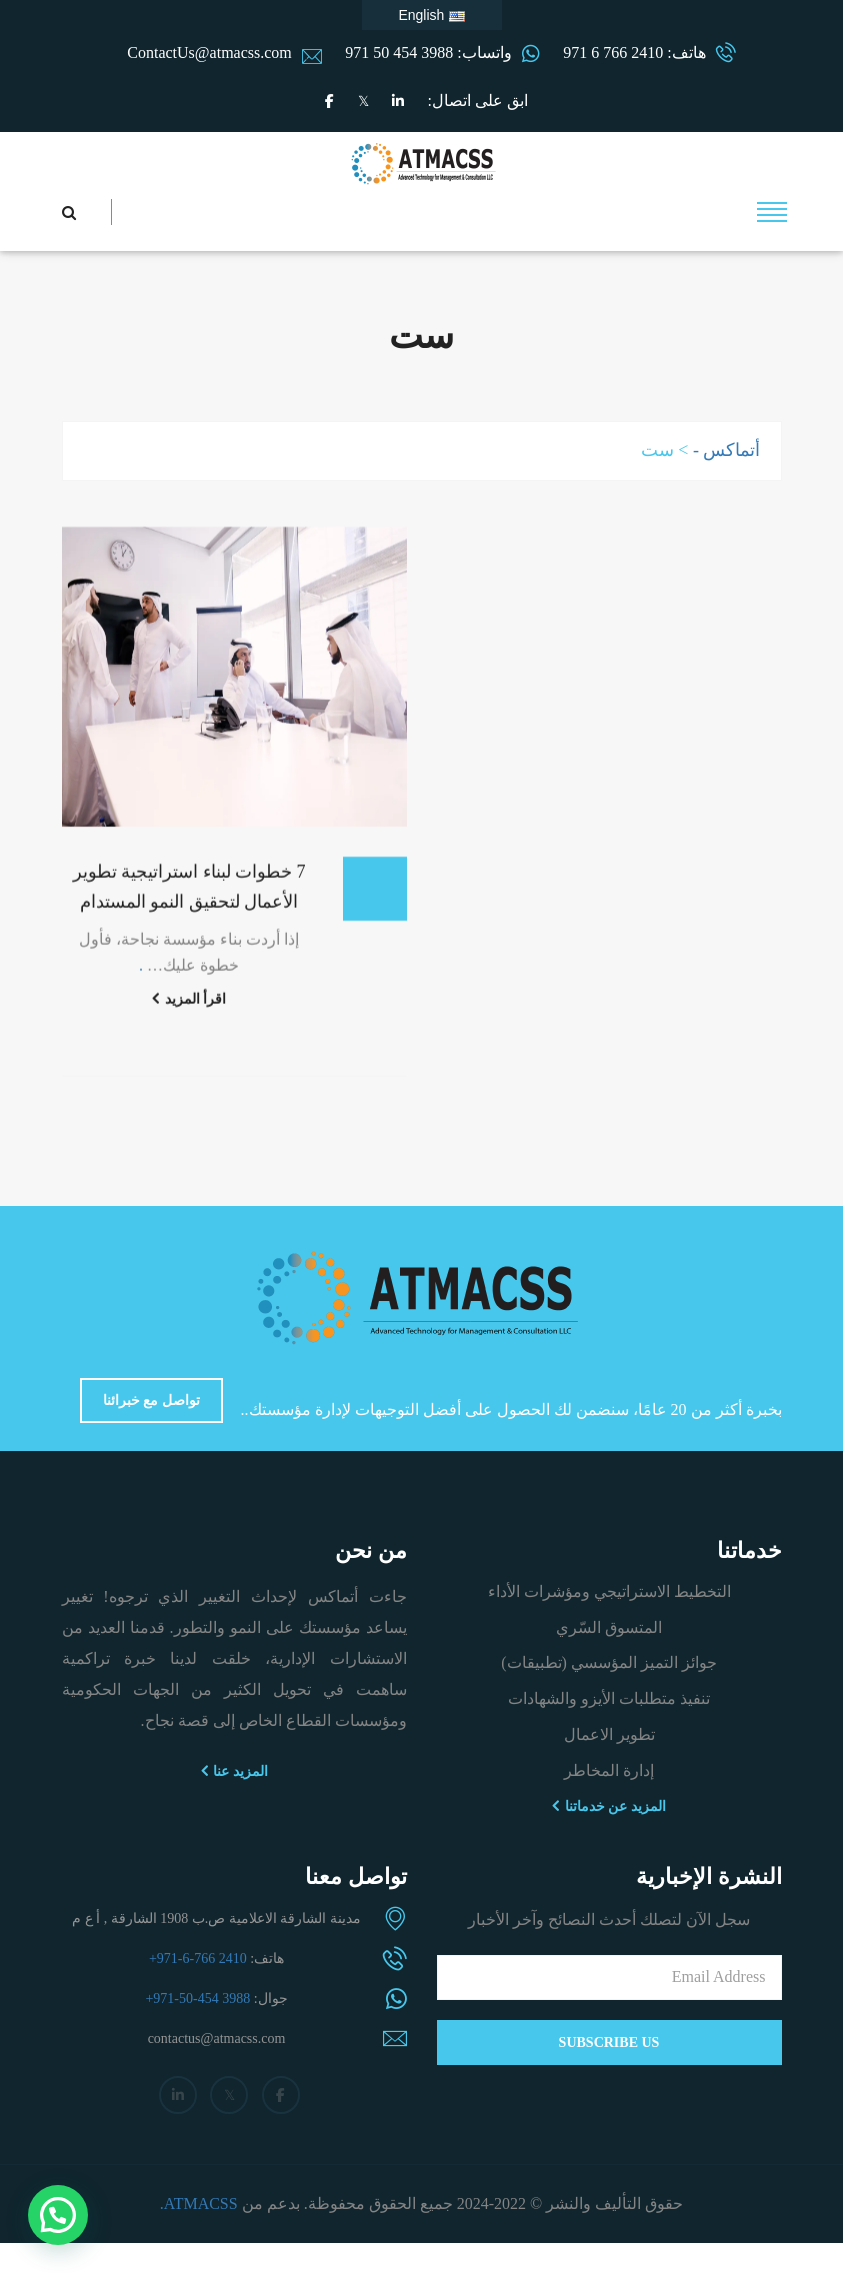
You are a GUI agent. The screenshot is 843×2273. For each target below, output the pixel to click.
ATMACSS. (199, 2203)
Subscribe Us (609, 2042)
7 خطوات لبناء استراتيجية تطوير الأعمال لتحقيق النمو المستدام (189, 902)
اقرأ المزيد (189, 1014)
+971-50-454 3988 (197, 1998)
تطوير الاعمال (609, 1734)
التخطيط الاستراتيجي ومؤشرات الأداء (609, 1591)
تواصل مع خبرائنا (151, 1400)
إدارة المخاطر (609, 1770)
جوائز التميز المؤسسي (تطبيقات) (609, 1662)
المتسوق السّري (609, 1627)
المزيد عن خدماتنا (609, 1806)
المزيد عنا (234, 1771)
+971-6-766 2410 (198, 1958)
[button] (58, 2215)
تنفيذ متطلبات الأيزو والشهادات (609, 1698)
